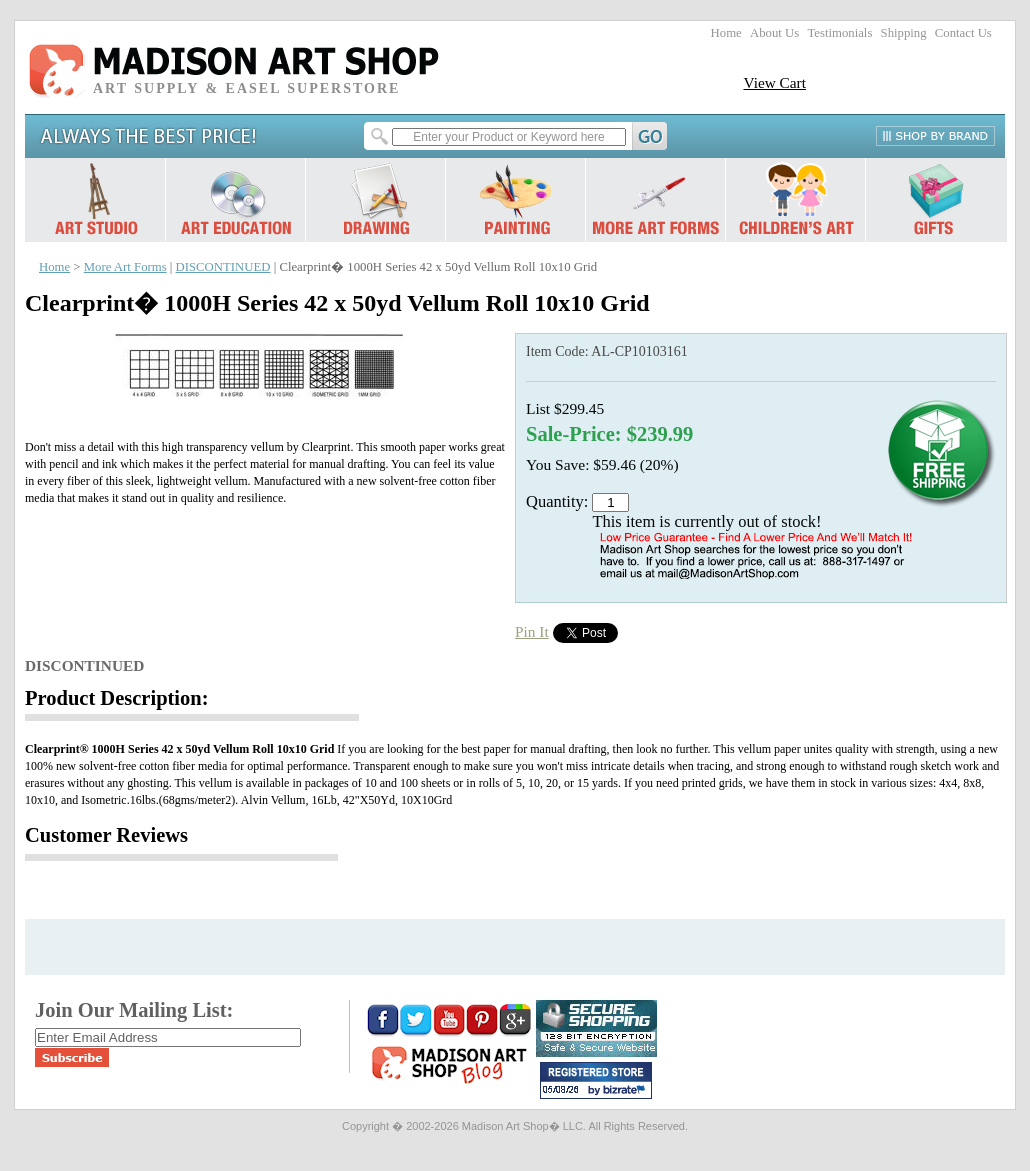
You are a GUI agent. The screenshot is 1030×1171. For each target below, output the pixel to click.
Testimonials (839, 33)
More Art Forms (125, 267)
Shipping (904, 33)
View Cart (774, 82)
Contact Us (963, 33)
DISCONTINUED (223, 267)
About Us (774, 33)
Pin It (532, 631)
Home (726, 33)
